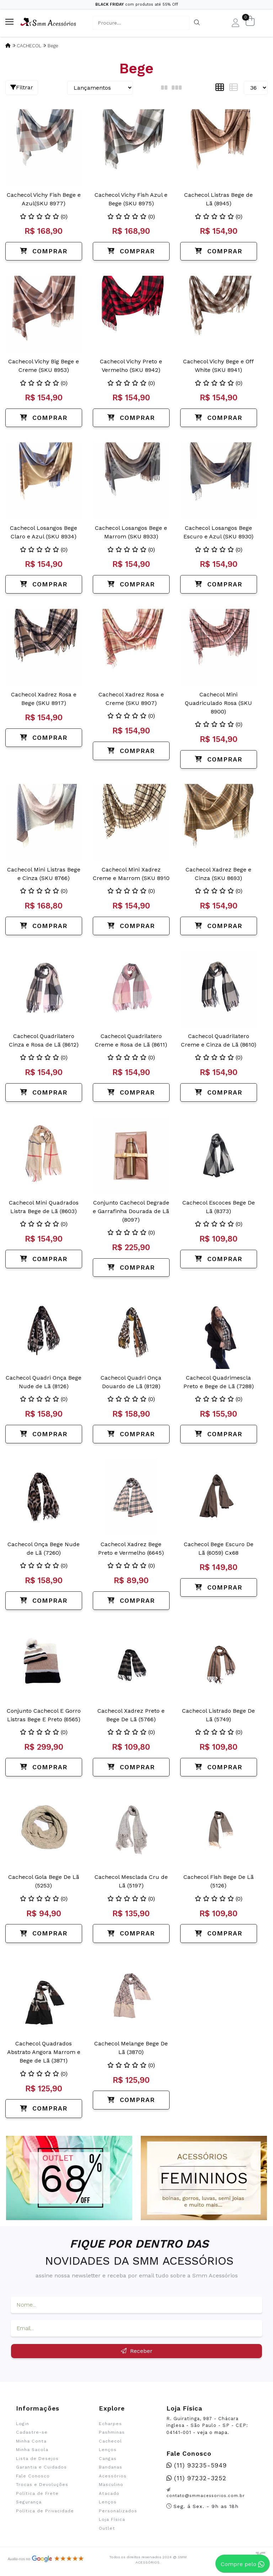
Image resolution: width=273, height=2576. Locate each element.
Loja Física (112, 2519)
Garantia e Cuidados (41, 2467)
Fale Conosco (33, 2476)
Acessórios (113, 2476)
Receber (136, 2351)
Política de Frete (37, 2493)
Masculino (111, 2484)
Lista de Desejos (37, 2458)
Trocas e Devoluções (42, 2484)
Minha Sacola (32, 2449)
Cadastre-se (32, 2432)
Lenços (108, 2449)
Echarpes (110, 2423)
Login (22, 2423)
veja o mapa (212, 2432)
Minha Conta (31, 2441)
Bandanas (110, 2467)
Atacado (109, 2493)
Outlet (107, 2528)
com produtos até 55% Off (136, 4)
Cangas (108, 2458)
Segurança (29, 2501)
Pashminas (112, 2432)
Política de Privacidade (45, 2510)
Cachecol (110, 2441)
